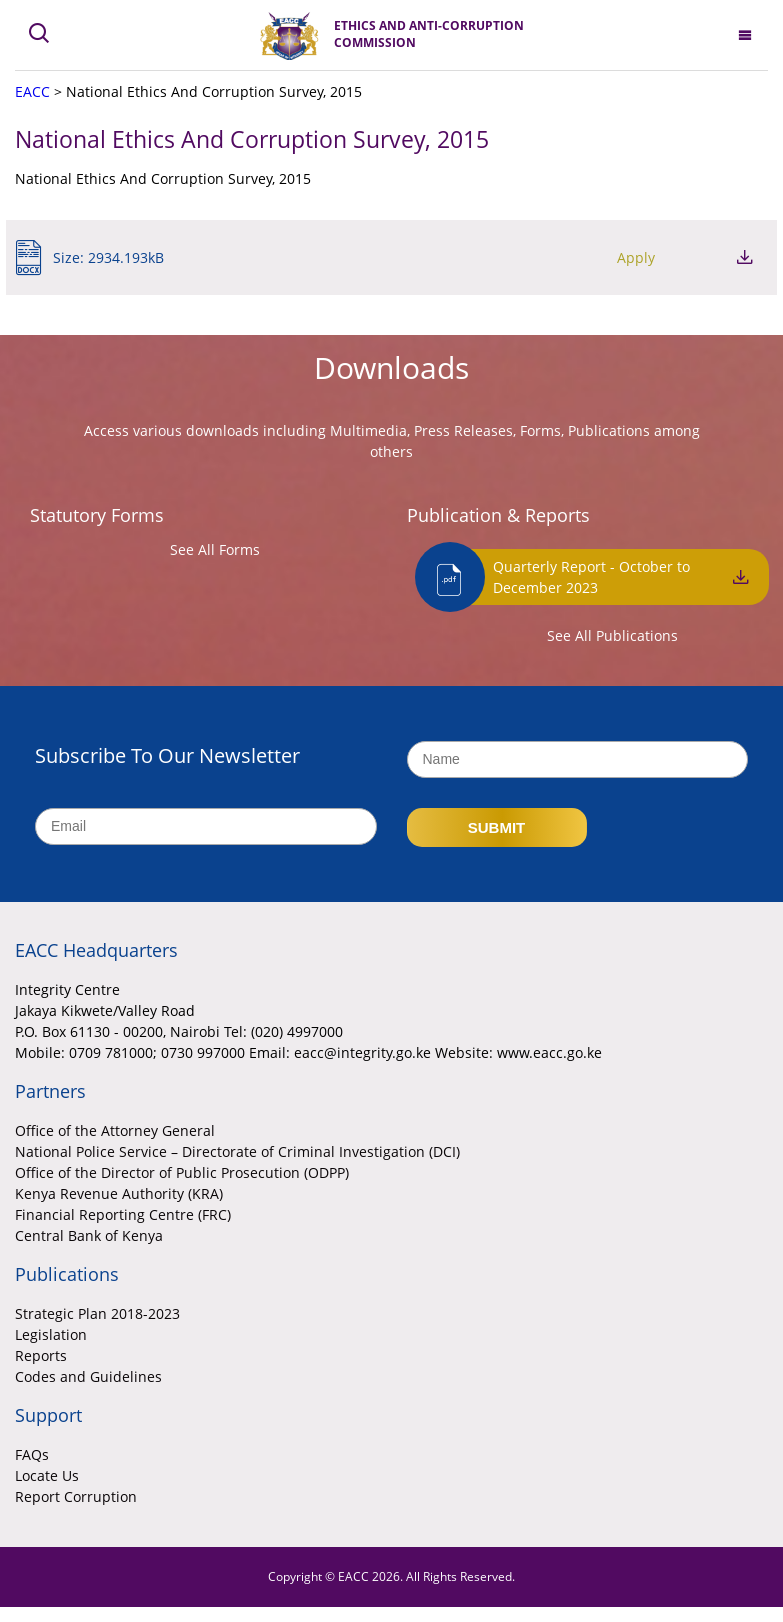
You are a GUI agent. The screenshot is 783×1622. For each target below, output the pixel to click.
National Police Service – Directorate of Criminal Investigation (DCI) (237, 1151)
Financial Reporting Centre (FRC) (123, 1214)
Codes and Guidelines (88, 1376)
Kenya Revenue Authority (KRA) (119, 1193)
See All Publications (612, 635)
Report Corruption (76, 1496)
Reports (41, 1355)
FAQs (32, 1454)
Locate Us (47, 1475)
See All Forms (215, 549)
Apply (636, 257)
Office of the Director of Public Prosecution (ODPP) (182, 1172)
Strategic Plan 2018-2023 (97, 1313)
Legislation (51, 1334)
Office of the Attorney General (115, 1130)
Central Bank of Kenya (89, 1235)
